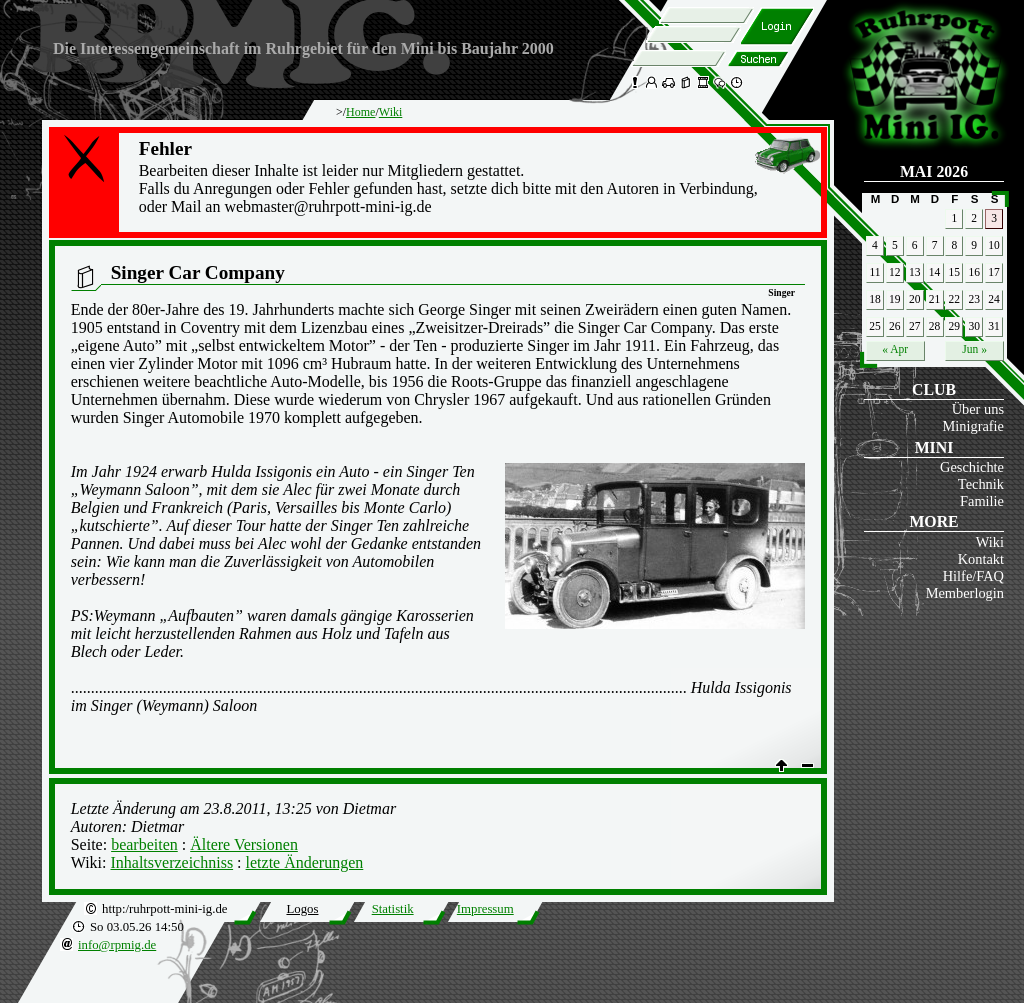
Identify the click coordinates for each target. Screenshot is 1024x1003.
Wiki (990, 542)
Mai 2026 (934, 171)
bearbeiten (144, 844)
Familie (982, 501)
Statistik (393, 909)
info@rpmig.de (117, 945)
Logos (302, 909)
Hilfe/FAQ (973, 576)
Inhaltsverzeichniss (171, 862)
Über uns (978, 409)
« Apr (895, 349)
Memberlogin (965, 593)
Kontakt (981, 559)
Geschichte (972, 467)
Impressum (485, 909)
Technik (981, 484)
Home (360, 112)
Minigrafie (973, 426)
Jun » (974, 349)
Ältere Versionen (244, 844)
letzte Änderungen (305, 862)
